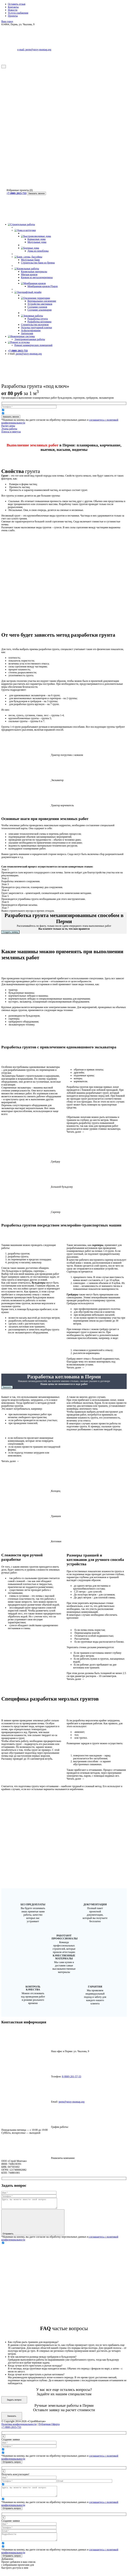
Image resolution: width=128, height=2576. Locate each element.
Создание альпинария (39, 309)
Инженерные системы (21, 336)
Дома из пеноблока (38, 250)
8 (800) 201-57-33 (71, 2076)
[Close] (3, 2438)
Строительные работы (21, 224)
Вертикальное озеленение (41, 301)
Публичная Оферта (49, 2426)
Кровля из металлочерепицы (37, 277)
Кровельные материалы (34, 271)
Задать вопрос (14, 2402)
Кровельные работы (26, 268)
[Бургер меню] (3, 66)
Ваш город (7, 21)
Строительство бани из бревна (38, 262)
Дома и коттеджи (25, 230)
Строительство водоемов (35, 324)
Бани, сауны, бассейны (28, 256)
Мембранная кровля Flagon (42, 286)
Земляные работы (32, 315)
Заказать (7, 1387)
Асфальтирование (31, 330)
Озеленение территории (35, 298)
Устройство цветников (39, 304)
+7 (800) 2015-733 (11, 2429)
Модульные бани (30, 259)
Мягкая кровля (29, 274)
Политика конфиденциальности (19, 2426)
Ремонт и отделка (19, 342)
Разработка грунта (37, 318)
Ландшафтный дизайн (28, 292)
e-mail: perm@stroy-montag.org (31, 49)
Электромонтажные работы (29, 339)
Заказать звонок (36, 193)
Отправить (33, 2224)
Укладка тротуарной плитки (36, 327)
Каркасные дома (36, 239)
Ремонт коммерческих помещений (33, 345)
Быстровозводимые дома (36, 236)
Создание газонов (37, 306)
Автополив (27, 333)
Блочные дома (30, 248)
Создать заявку (10, 932)
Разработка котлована (39, 321)
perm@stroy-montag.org (28, 353)
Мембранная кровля (33, 283)
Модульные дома (36, 242)
